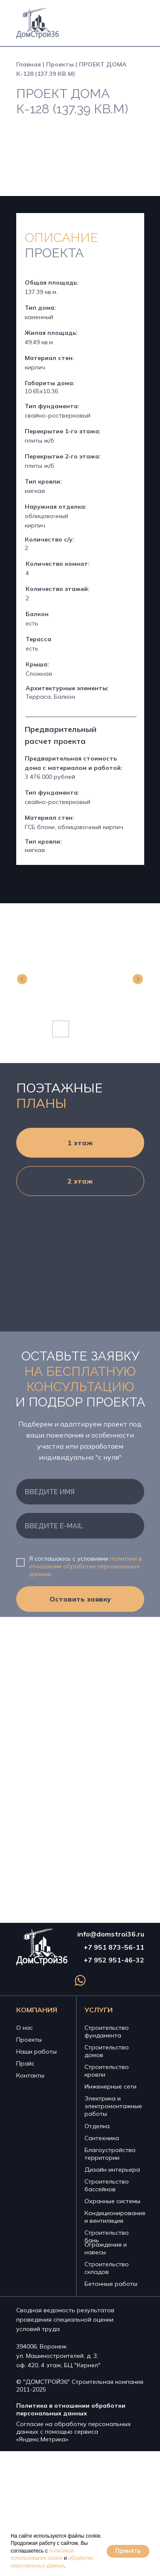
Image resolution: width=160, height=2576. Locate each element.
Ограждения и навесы (105, 2248)
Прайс (25, 2063)
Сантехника (101, 2138)
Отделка (97, 2126)
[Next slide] (138, 979)
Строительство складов (106, 2268)
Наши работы (36, 2051)
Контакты (30, 2075)
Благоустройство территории (110, 2153)
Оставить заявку (80, 1599)
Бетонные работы (110, 2284)
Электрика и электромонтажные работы (113, 2106)
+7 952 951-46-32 (114, 1960)
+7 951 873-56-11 (114, 1947)
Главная (28, 64)
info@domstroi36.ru (110, 1934)
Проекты (60, 64)
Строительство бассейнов (106, 2185)
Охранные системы (112, 2201)
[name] (80, 1491)
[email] (80, 1526)
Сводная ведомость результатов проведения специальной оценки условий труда (65, 2319)
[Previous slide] (22, 979)
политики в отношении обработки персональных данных (85, 1566)
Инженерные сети (110, 2086)
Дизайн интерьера (112, 2169)
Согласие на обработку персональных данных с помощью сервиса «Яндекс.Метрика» (73, 2431)
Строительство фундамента (106, 2031)
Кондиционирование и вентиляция (114, 2216)
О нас (24, 2027)
